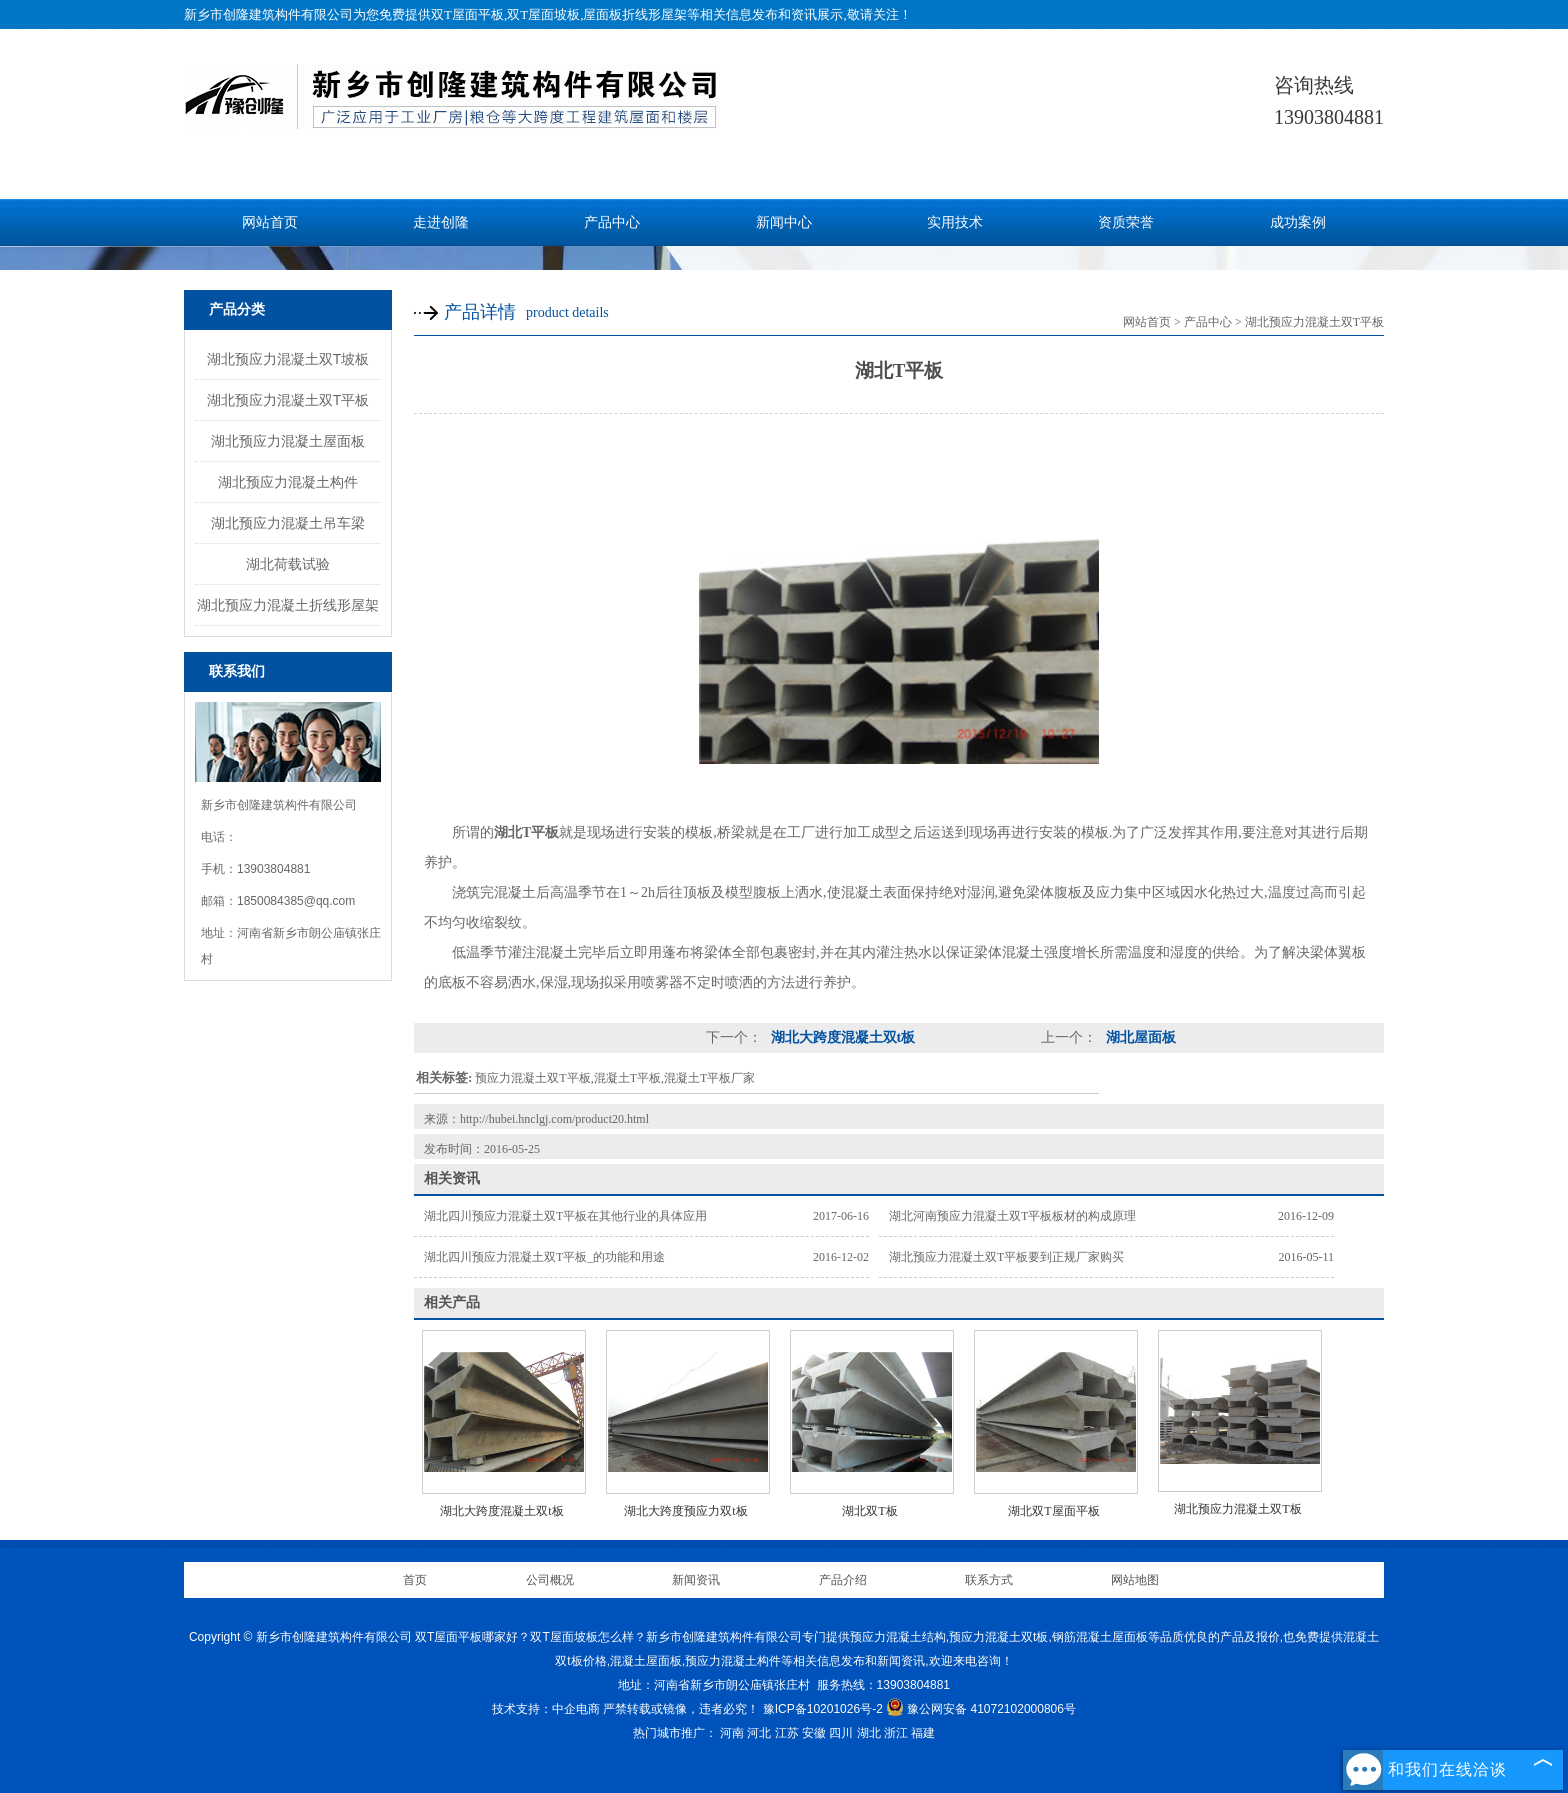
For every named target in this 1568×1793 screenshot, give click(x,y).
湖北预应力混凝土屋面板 (288, 441)
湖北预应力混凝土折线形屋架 (288, 605)
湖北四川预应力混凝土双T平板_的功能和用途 (544, 1257)
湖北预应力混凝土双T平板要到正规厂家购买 (1006, 1257)
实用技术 (955, 222)
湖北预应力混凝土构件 (288, 482)
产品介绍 (843, 1580)
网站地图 (1135, 1580)
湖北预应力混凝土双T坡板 (288, 359)
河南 (732, 1733)
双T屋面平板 (467, 14)
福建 (923, 1733)
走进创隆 (441, 222)
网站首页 (270, 222)
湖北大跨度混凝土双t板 (841, 1037)
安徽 (814, 1733)
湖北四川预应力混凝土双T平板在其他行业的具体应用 (565, 1216)
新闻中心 (784, 222)
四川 (841, 1733)
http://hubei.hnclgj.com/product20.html (554, 1119)
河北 (759, 1733)
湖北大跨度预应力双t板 (685, 1511)
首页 (415, 1580)
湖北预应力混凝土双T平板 (288, 400)
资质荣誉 (1126, 222)
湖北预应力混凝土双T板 (1237, 1509)
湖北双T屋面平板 (1053, 1511)
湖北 (869, 1733)
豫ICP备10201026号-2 (823, 1709)
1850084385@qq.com (296, 901)
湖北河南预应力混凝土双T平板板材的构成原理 (1012, 1216)
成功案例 (1298, 222)
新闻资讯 (696, 1580)
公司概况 (550, 1580)
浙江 (896, 1733)
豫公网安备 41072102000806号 (981, 1709)
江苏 (787, 1733)
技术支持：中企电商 (546, 1709)
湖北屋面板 (1139, 1037)
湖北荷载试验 (288, 564)
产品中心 (612, 222)
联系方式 (989, 1580)
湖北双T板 (869, 1511)
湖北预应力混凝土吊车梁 (288, 523)
